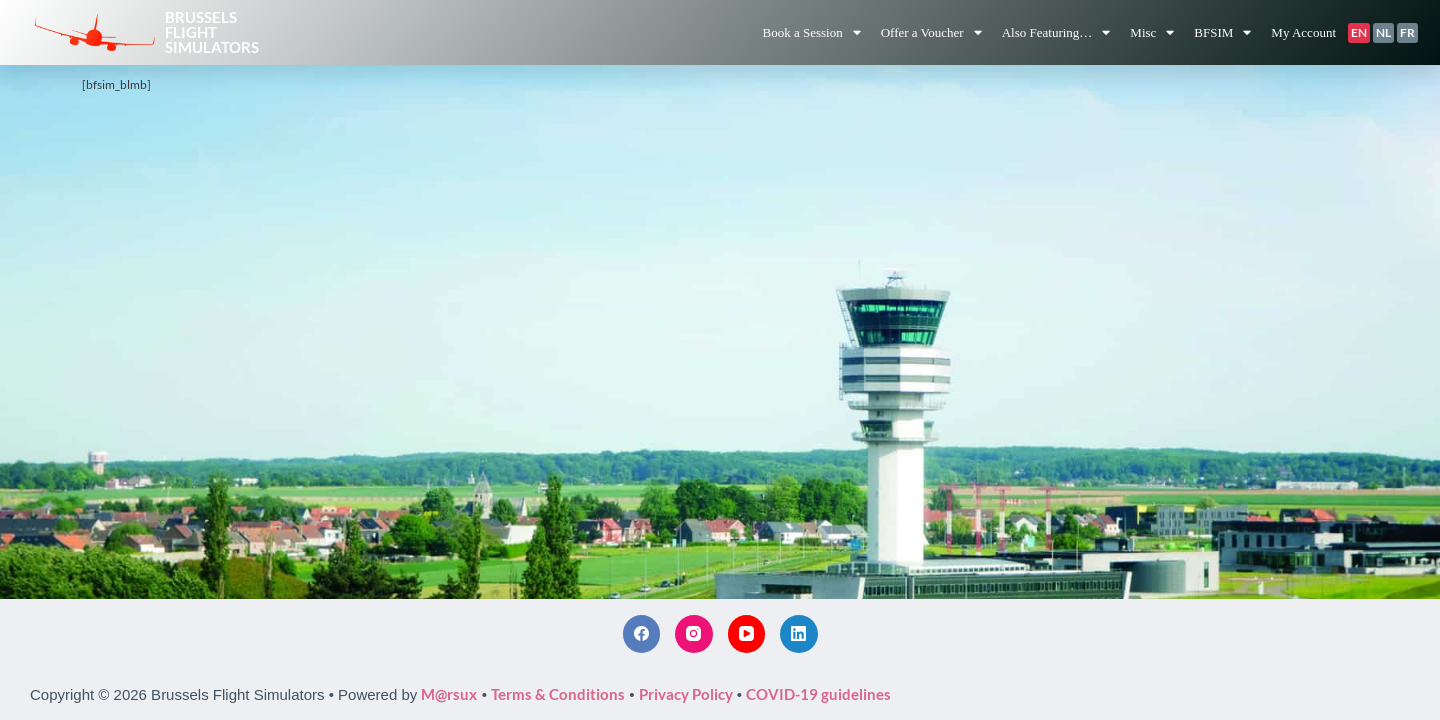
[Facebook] (642, 634)
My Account (1303, 32)
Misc (1152, 32)
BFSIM (1222, 32)
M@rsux (449, 694)
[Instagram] (694, 634)
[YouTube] (747, 634)
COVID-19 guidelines (818, 694)
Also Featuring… (1056, 32)
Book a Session (811, 32)
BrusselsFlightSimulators (212, 32)
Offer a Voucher (931, 32)
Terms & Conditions (558, 694)
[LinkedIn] (799, 634)
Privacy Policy (686, 694)
